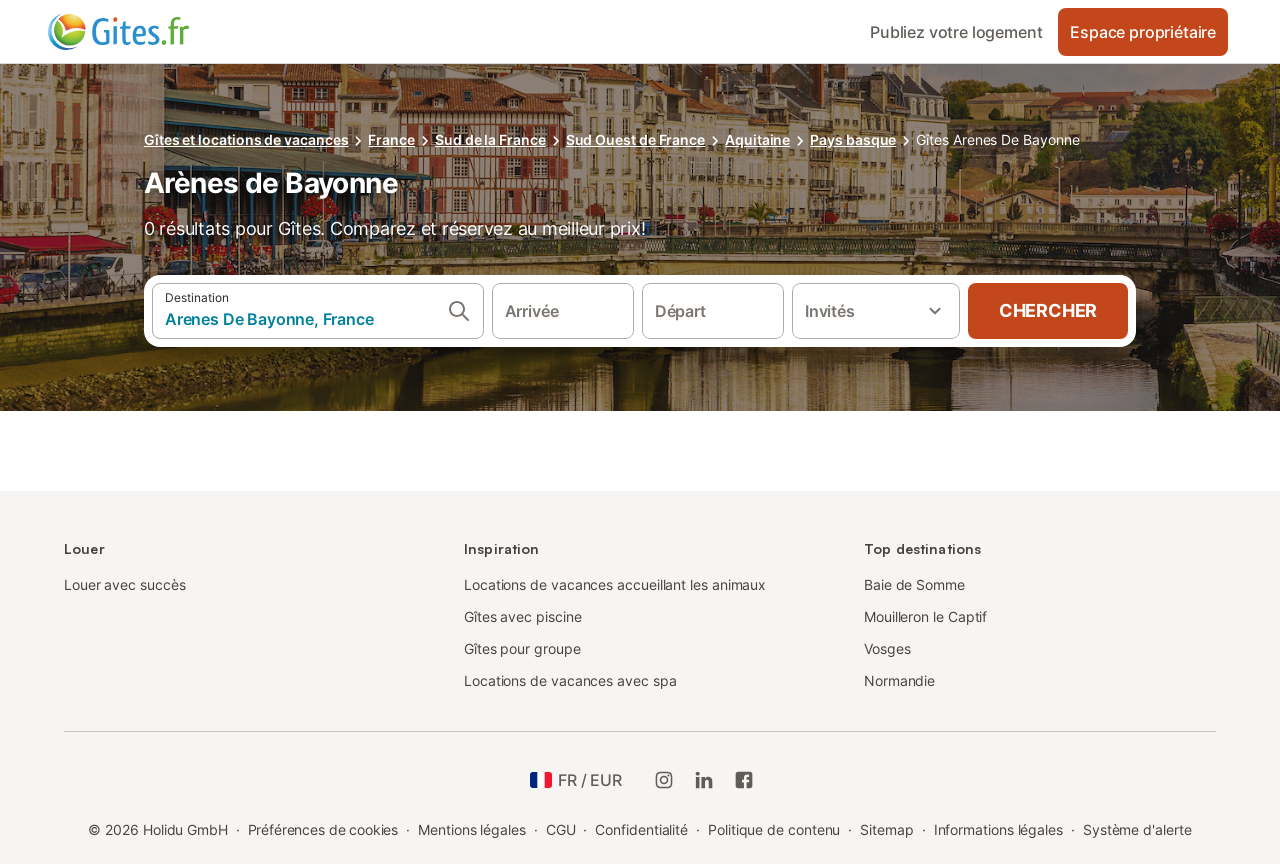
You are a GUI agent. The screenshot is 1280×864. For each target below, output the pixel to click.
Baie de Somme (914, 584)
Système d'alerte (1137, 829)
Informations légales (998, 829)
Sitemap (886, 829)
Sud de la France (490, 139)
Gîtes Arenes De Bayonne (997, 139)
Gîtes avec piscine (523, 616)
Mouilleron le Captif (925, 616)
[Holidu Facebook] (744, 780)
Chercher (1048, 310)
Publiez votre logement (956, 32)
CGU (561, 829)
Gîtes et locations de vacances (246, 139)
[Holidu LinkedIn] (704, 780)
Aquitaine (757, 139)
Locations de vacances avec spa (570, 680)
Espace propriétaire (1143, 32)
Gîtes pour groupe (522, 648)
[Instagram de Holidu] (664, 780)
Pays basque (853, 139)
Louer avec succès (125, 584)
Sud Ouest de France (635, 139)
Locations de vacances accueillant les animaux (615, 584)
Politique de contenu (774, 829)
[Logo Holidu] (147, 32)
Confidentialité (641, 829)
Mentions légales (472, 829)
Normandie (899, 680)
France (391, 139)
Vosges (887, 648)
